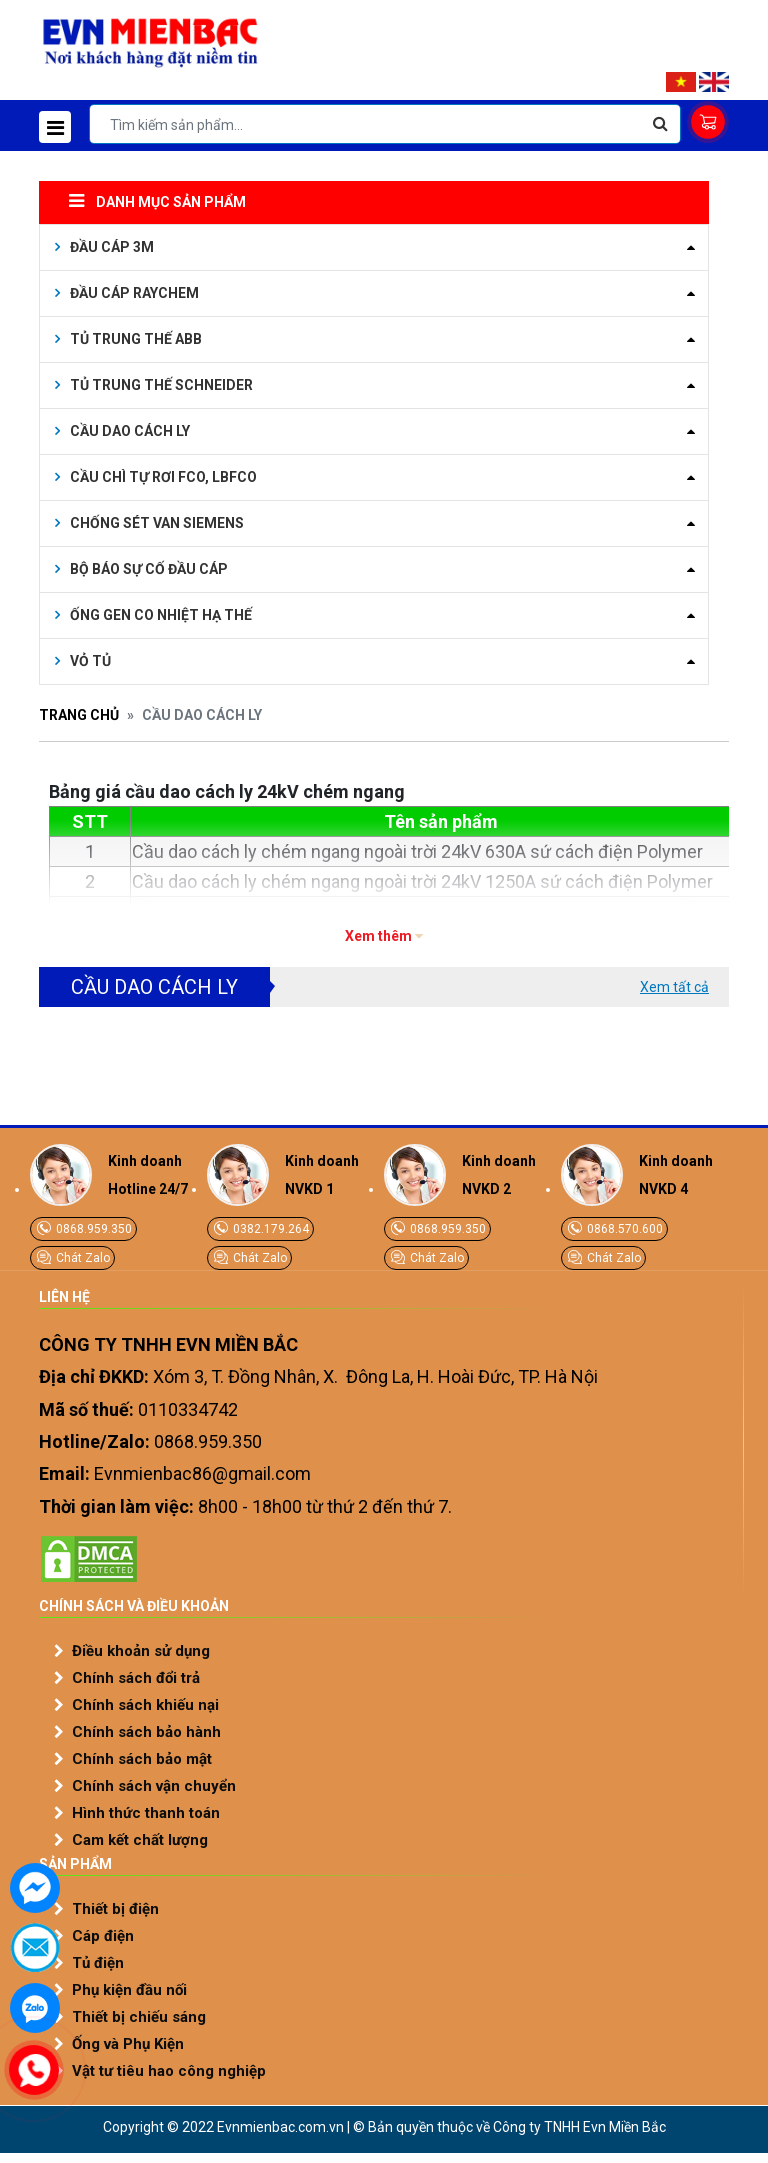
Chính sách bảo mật (142, 1759)
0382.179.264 (269, 1229)
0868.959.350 (92, 1229)
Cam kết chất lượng (140, 1840)
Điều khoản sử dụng (141, 1651)
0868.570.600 (623, 1229)
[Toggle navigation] (55, 127)
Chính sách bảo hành (146, 1732)
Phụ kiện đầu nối (129, 1990)
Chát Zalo (81, 1258)
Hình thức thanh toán (146, 1813)
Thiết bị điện (115, 1909)
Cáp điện (103, 1936)
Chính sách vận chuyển (154, 1786)
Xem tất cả (674, 987)
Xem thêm (378, 936)
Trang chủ (79, 715)
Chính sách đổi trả (136, 1678)
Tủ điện (98, 1963)
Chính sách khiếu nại (145, 1705)
